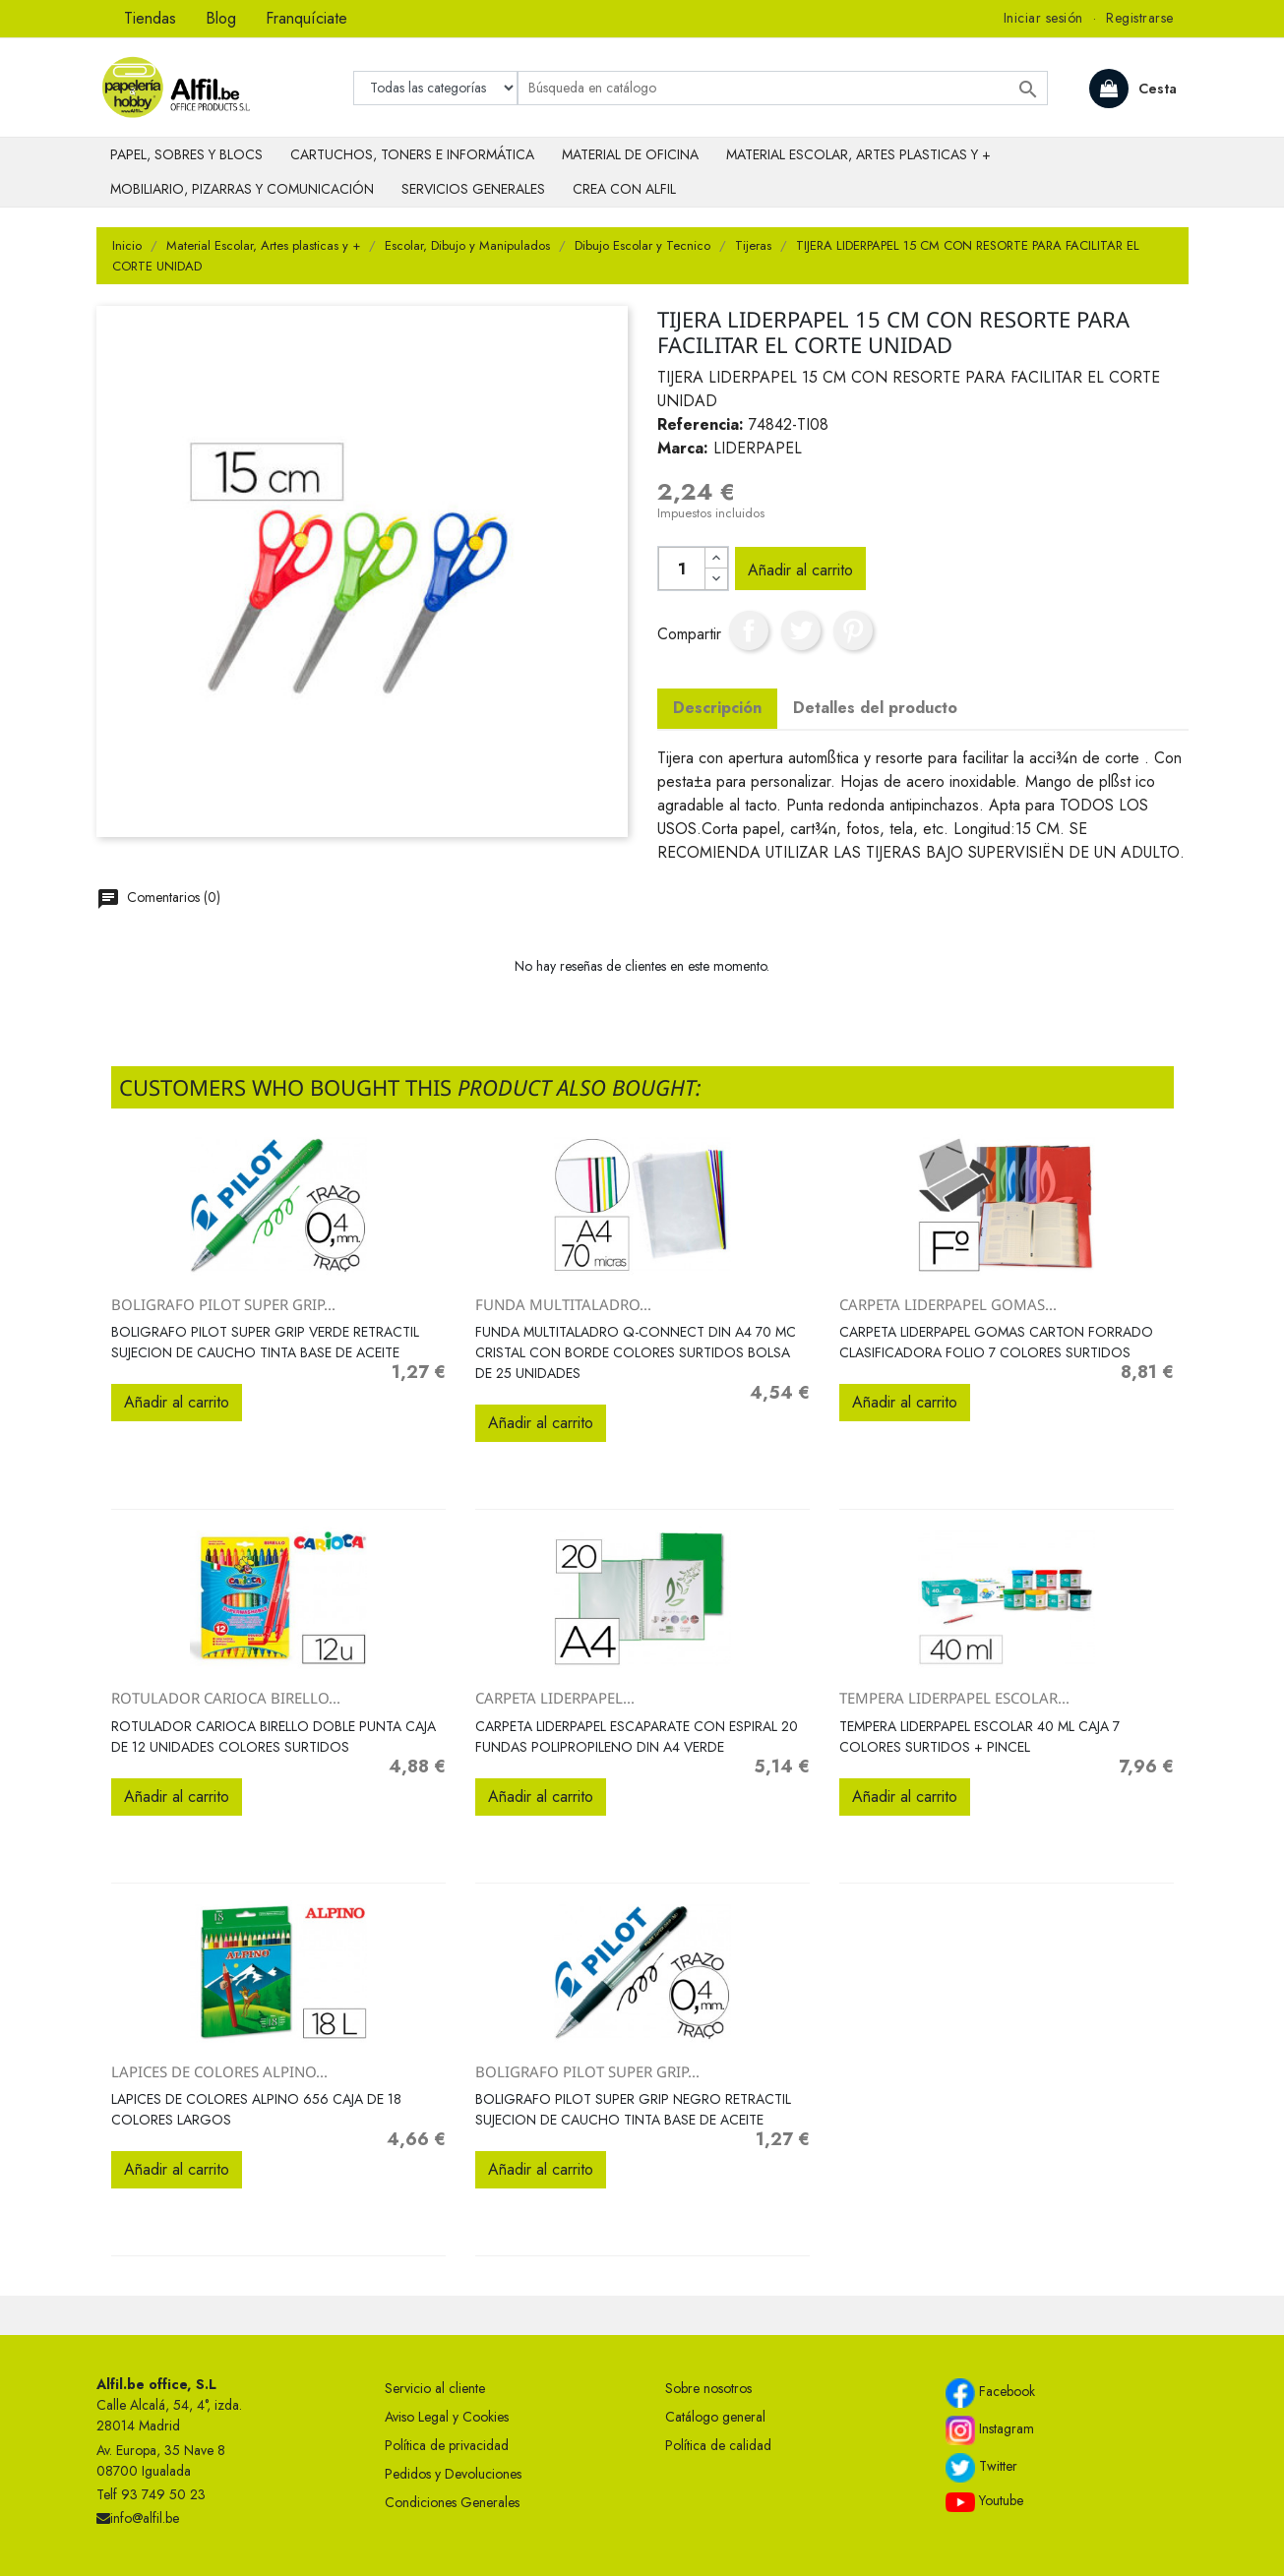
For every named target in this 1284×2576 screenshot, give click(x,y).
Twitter (981, 2468)
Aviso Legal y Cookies (447, 2416)
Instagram (990, 2430)
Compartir (748, 630)
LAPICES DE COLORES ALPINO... (219, 2071)
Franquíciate (306, 18)
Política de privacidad (447, 2445)
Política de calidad (718, 2445)
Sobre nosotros (708, 2388)
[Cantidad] (681, 568)
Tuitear (801, 630)
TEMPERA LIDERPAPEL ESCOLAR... (954, 1697)
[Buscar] (783, 88)
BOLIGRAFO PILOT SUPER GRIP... (223, 1304)
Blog (221, 18)
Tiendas (150, 18)
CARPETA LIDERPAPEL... (555, 1697)
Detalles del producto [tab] (875, 707)
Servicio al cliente (435, 2388)
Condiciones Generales (452, 2502)
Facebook (990, 2393)
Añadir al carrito (800, 570)
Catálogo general (715, 2416)
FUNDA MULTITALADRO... (563, 1304)
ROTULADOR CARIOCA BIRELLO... (225, 1697)
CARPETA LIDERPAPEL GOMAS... (948, 1304)
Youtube (984, 2501)
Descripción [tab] (717, 707)
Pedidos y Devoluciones (453, 2474)
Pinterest (853, 630)
